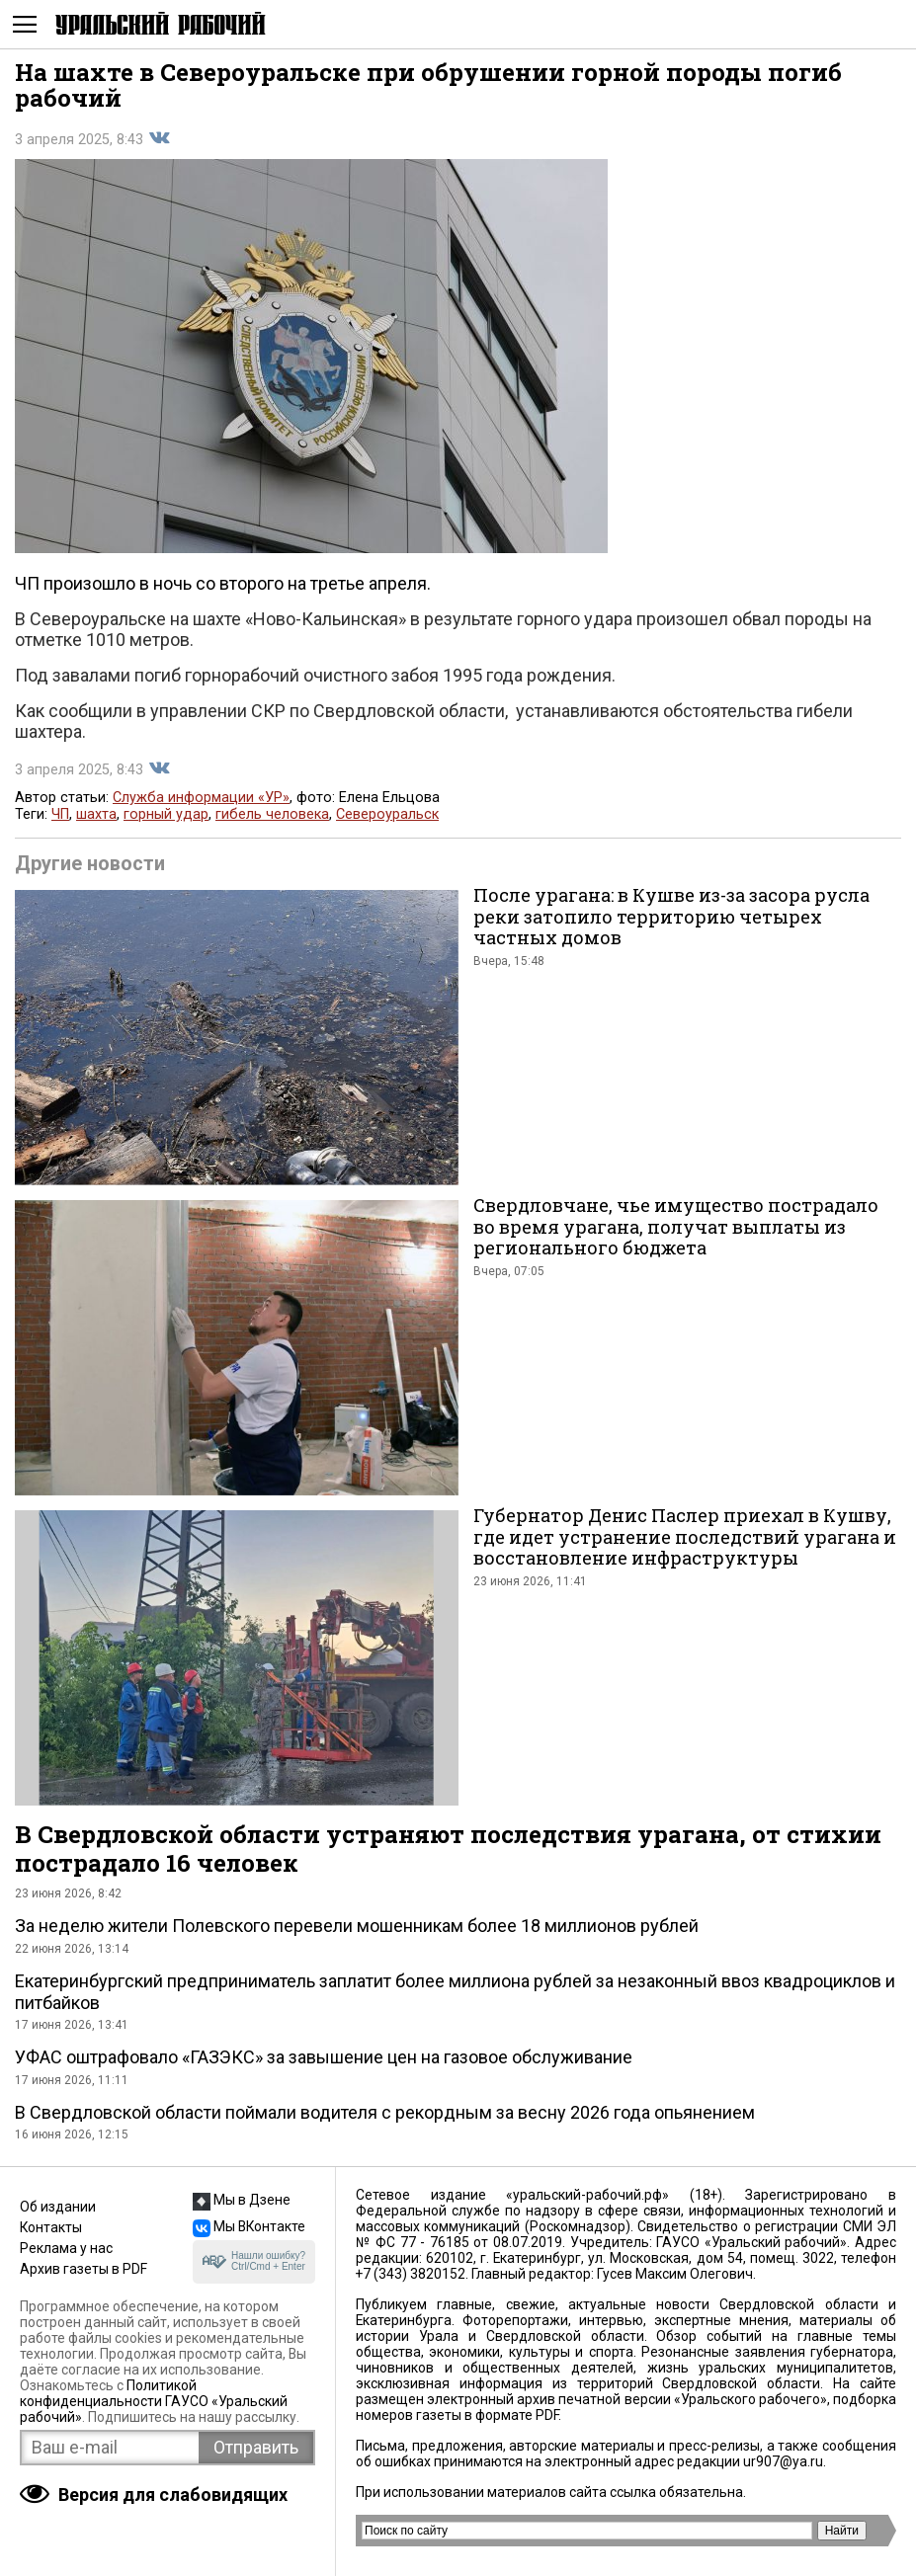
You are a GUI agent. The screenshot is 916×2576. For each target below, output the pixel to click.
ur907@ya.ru (783, 2461)
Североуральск (387, 814)
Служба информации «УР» (201, 797)
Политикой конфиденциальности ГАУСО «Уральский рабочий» (154, 2401)
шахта (96, 814)
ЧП (60, 814)
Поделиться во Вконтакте (159, 138)
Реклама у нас (66, 2248)
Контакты (51, 2227)
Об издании (58, 2206)
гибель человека (272, 814)
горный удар (166, 814)
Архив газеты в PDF (83, 2269)
